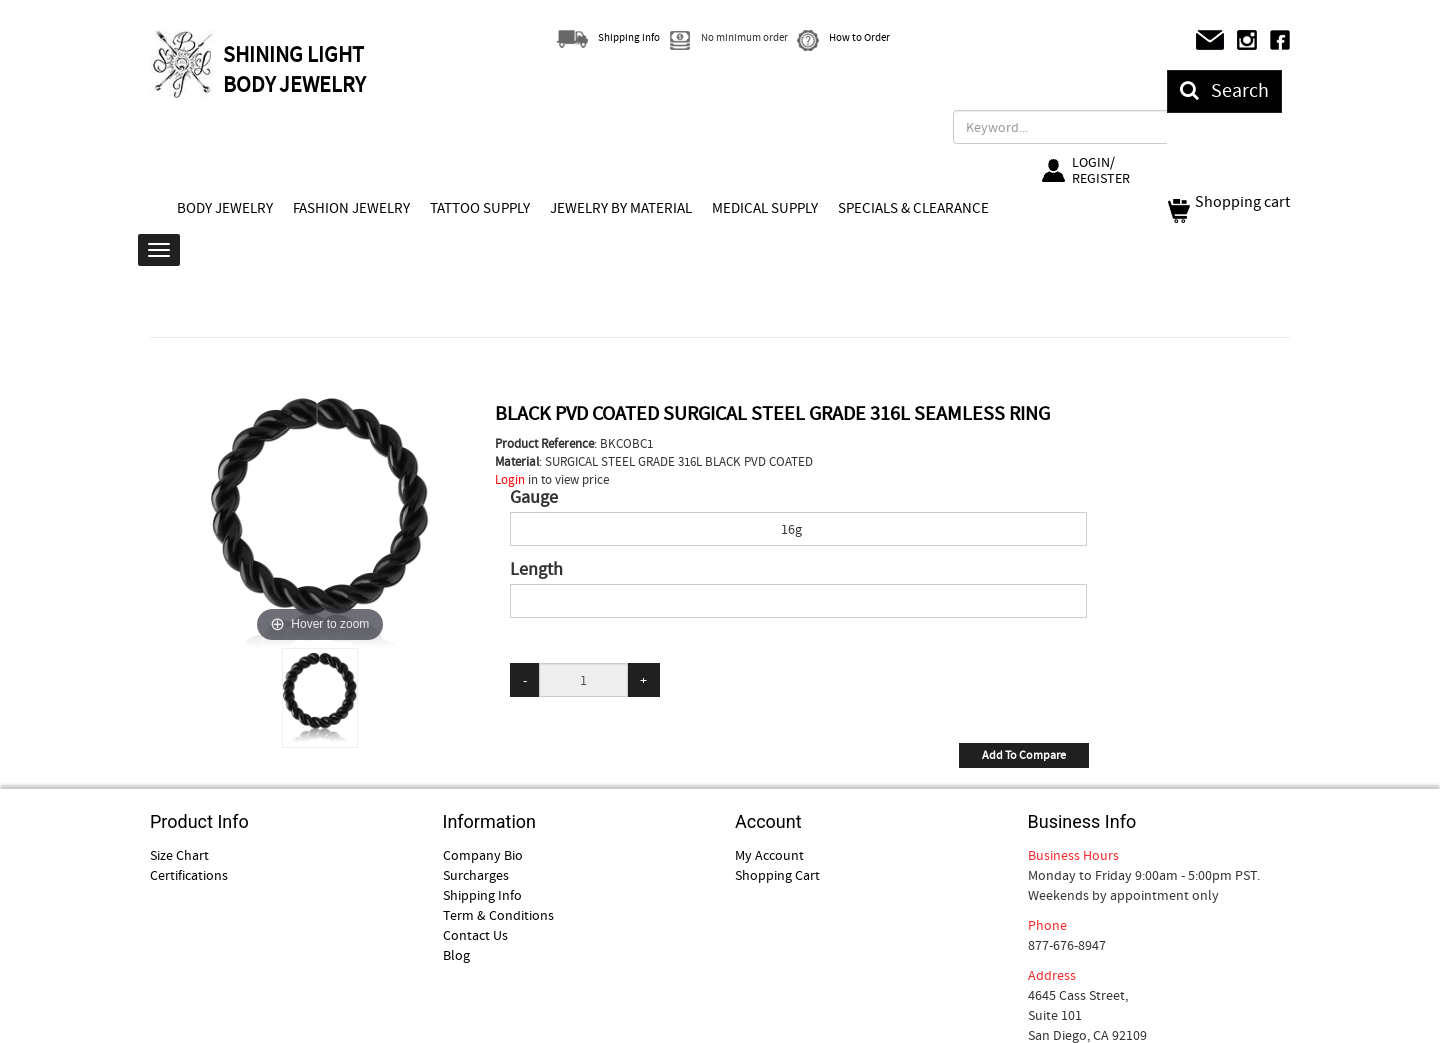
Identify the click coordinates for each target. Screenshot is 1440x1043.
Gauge (534, 498)
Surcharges (476, 875)
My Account (769, 855)
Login (510, 479)
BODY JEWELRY (225, 208)
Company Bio (483, 855)
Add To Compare (1024, 755)
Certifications (189, 875)
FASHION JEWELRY (351, 208)
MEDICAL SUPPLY (765, 208)
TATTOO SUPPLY (480, 208)
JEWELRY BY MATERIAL (621, 208)
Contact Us (475, 935)
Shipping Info (482, 895)
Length (536, 570)
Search (1224, 90)
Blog (456, 955)
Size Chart (179, 855)
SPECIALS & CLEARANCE (913, 208)
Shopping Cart (777, 875)
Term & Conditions (498, 915)
